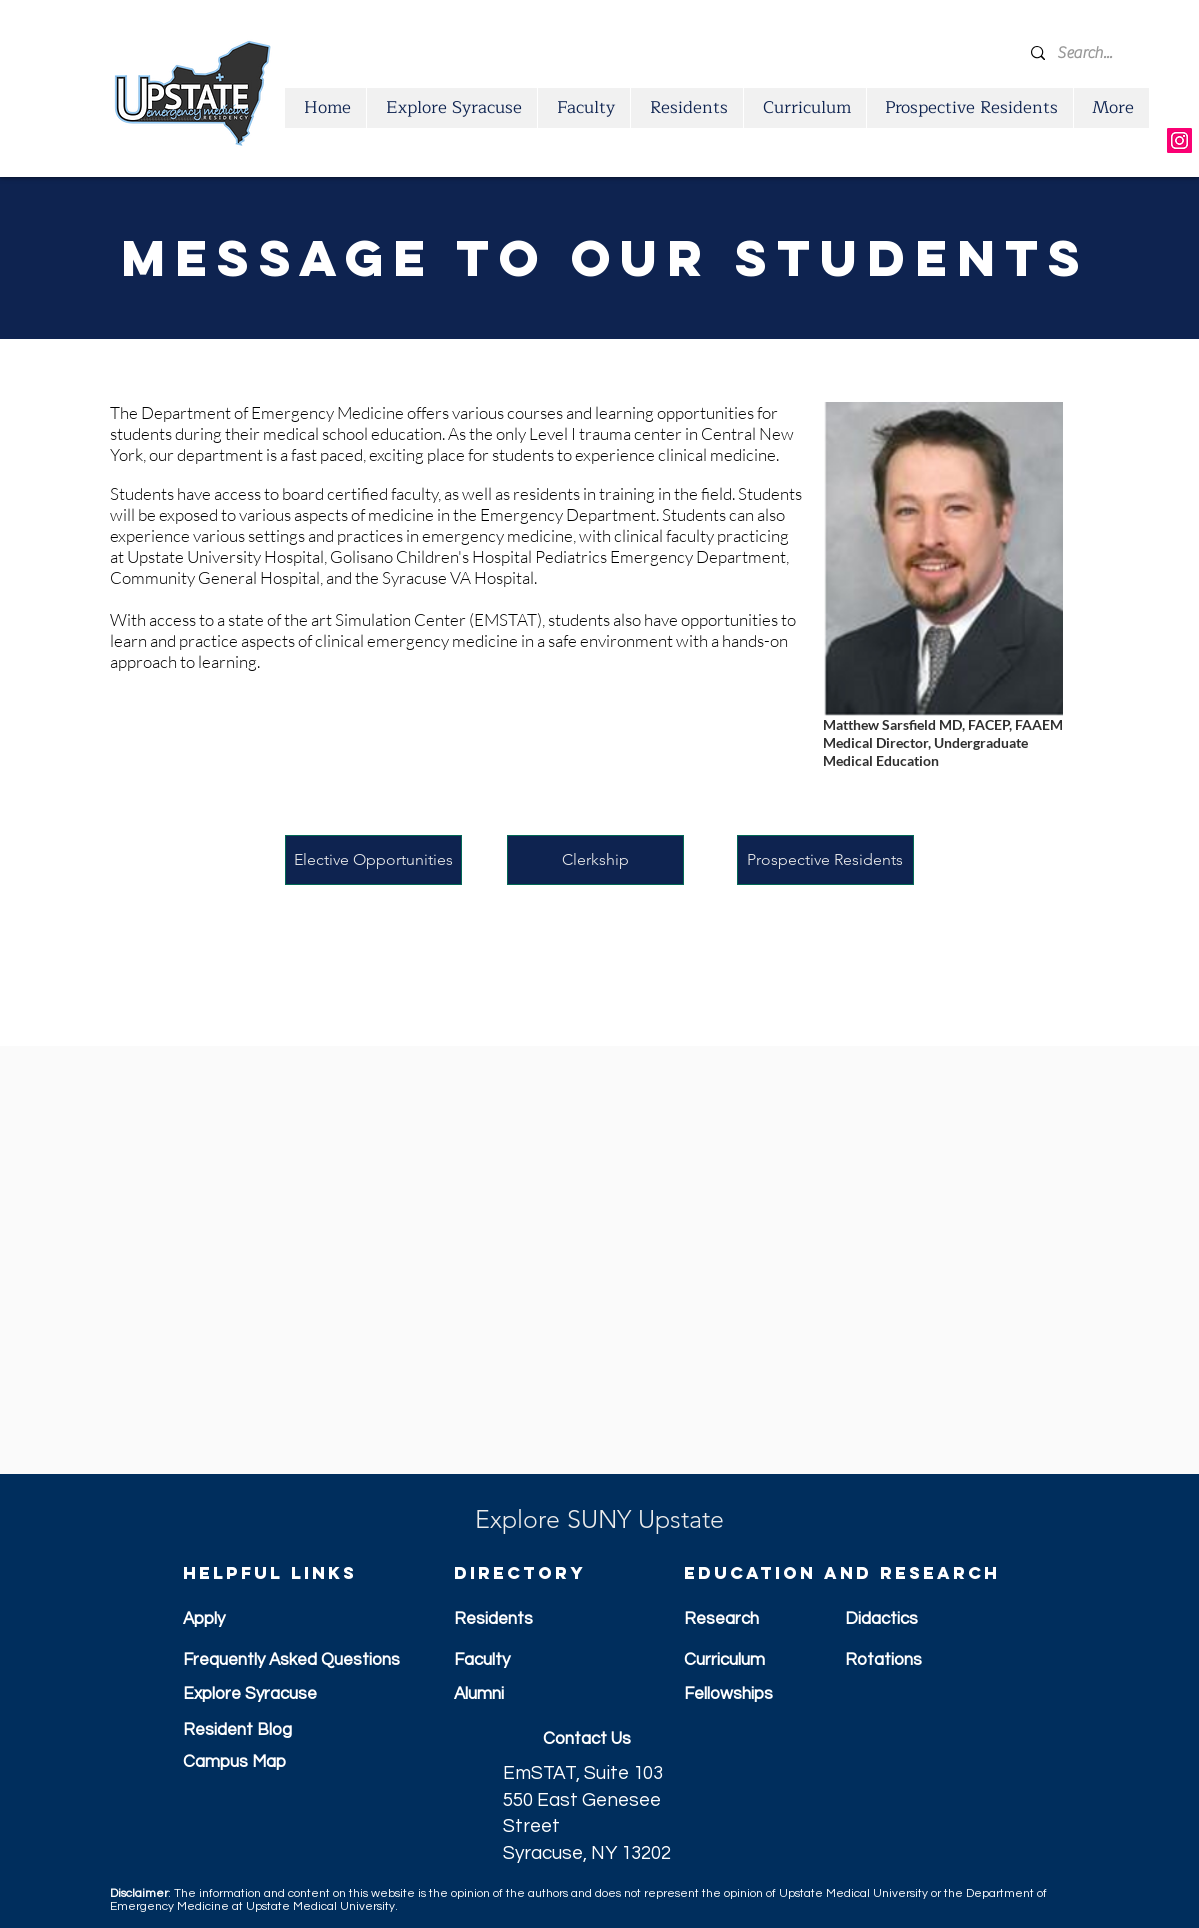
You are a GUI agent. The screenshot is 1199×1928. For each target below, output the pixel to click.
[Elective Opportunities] (373, 860)
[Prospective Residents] (825, 860)
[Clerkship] (595, 860)
